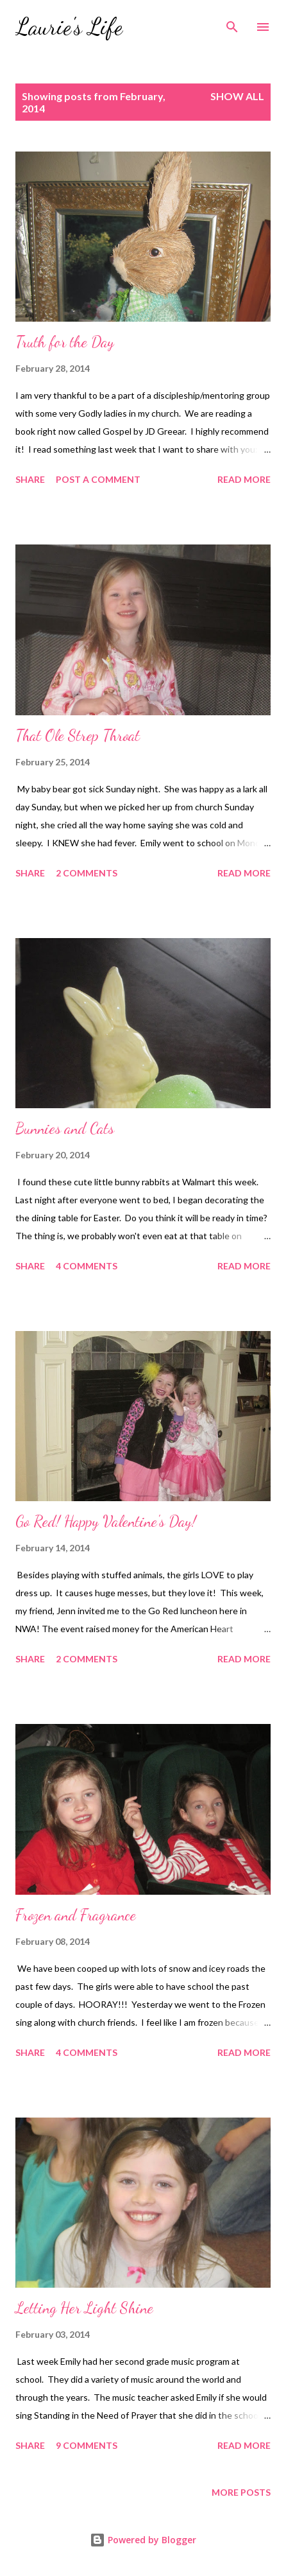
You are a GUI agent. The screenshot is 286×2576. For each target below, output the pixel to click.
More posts (241, 2492)
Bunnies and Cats (64, 1128)
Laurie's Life (68, 26)
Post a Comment (98, 479)
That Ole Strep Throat (77, 735)
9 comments (86, 2445)
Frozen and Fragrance (75, 1915)
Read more (244, 479)
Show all (237, 96)
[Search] (232, 23)
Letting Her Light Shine (84, 2308)
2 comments (86, 872)
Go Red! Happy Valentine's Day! (105, 1521)
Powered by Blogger (143, 2540)
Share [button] (30, 479)
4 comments (86, 1265)
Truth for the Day (64, 342)
